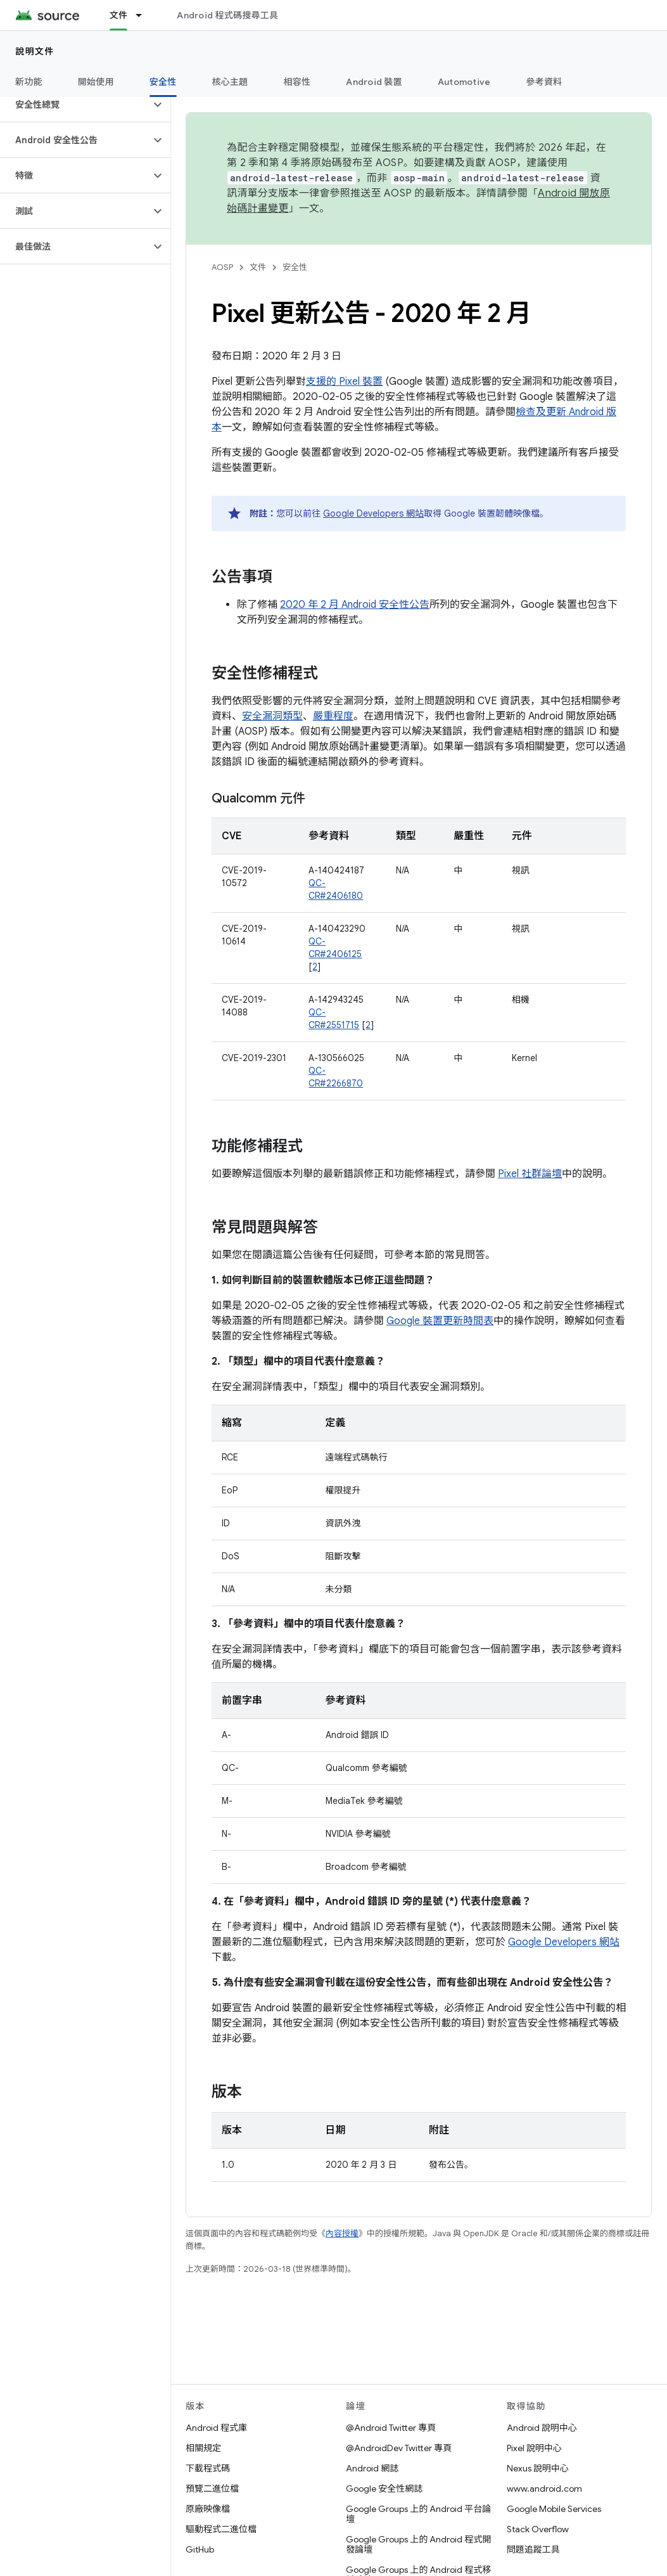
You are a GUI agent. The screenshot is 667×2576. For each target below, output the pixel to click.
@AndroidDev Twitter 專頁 (399, 2448)
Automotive (464, 81)
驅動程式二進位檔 (221, 2529)
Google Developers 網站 (373, 513)
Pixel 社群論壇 (530, 1174)
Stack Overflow (538, 2529)
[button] (75, 104)
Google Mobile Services (554, 2509)
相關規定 (203, 2448)
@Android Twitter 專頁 (391, 2427)
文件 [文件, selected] (119, 15)
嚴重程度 (333, 716)
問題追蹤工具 (533, 2549)
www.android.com (544, 2488)
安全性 (295, 267)
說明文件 (34, 51)
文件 (258, 267)
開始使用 (96, 81)
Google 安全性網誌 (384, 2488)
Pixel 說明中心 (534, 2448)
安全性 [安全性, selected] (163, 81)
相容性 (297, 81)
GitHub (200, 2549)
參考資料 (544, 81)
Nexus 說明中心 (538, 2468)
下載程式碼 (208, 2468)
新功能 (28, 81)
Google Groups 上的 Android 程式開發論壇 (418, 2544)
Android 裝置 (374, 81)
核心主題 (230, 81)
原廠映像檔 (208, 2509)
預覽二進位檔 (212, 2488)
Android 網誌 (372, 2468)
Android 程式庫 (216, 2427)
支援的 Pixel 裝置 (344, 381)
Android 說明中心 (542, 2427)
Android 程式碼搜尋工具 (227, 15)
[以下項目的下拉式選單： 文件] (144, 15)
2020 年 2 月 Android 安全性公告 (354, 604)
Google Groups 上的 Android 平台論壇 (418, 2514)
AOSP (222, 267)
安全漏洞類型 (272, 716)
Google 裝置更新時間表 (439, 1321)
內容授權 (342, 2233)
